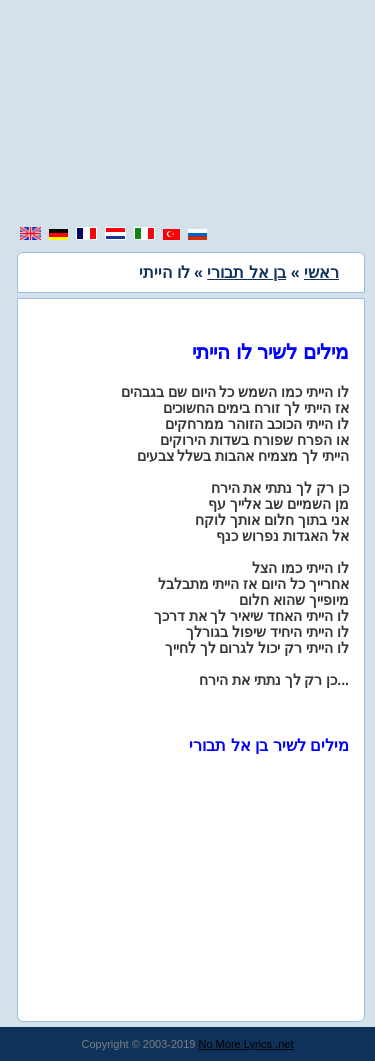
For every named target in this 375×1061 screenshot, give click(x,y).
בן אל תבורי (246, 272)
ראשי (321, 272)
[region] (188, 115)
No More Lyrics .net (246, 1044)
